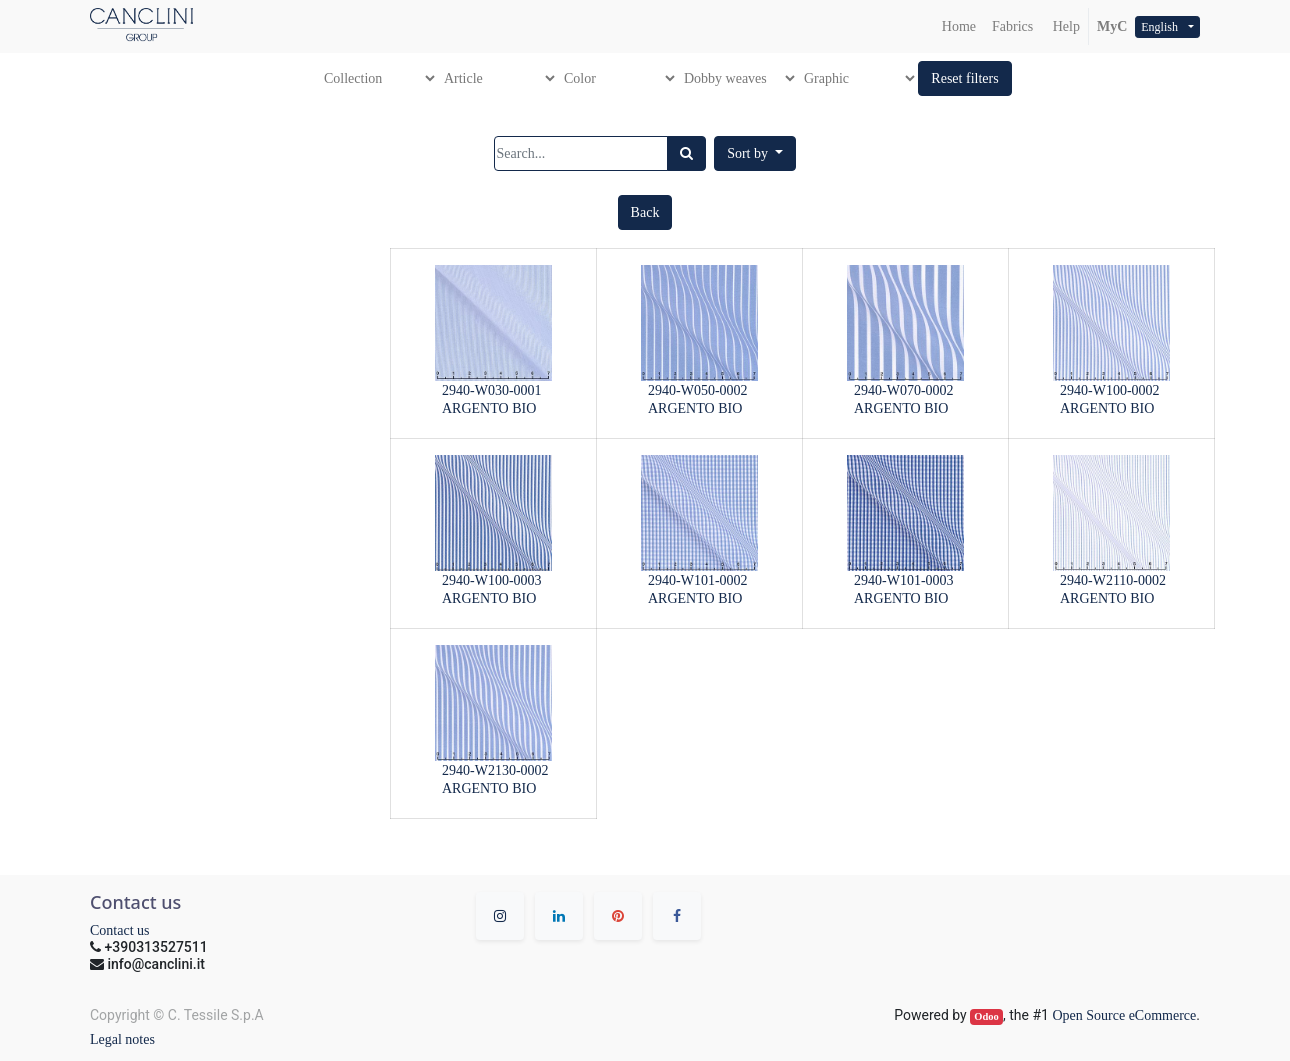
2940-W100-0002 (1110, 390)
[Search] (686, 153)
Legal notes (122, 1039)
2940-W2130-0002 (495, 770)
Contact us (120, 930)
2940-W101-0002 (698, 580)
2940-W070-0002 (904, 390)
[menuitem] (959, 26)
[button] (964, 78)
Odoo (986, 1016)
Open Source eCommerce (1124, 1015)
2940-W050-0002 (698, 390)
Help (1064, 26)
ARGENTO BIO (489, 408)
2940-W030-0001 (492, 390)
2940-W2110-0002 (1113, 580)
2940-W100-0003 (492, 580)
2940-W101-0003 (904, 580)
